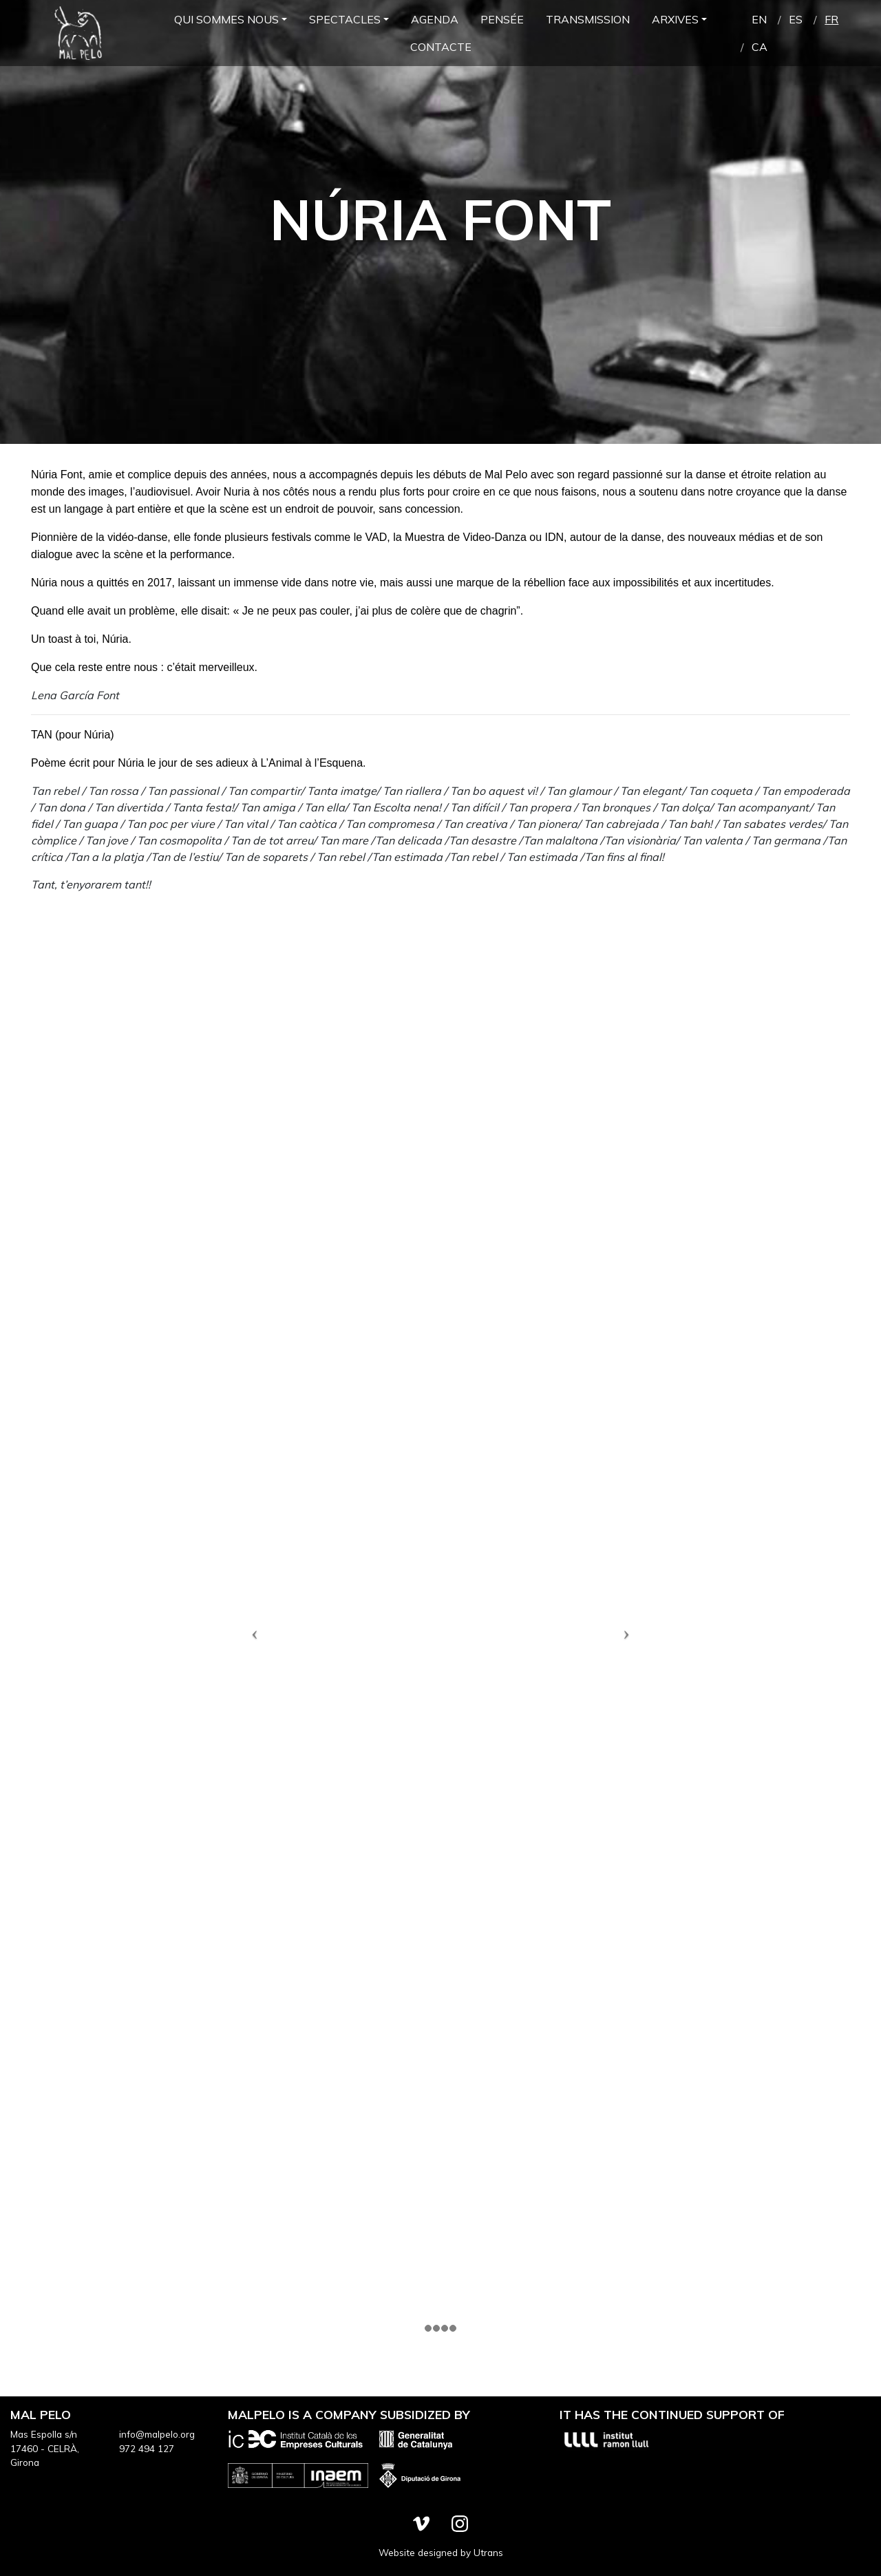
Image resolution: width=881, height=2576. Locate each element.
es (796, 19)
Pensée (502, 19)
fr (831, 19)
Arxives (675, 19)
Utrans (488, 2552)
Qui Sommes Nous (226, 19)
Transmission (588, 19)
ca (759, 47)
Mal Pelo (78, 33)
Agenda (434, 19)
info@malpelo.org (157, 2434)
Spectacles (345, 19)
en (759, 19)
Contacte (440, 47)
